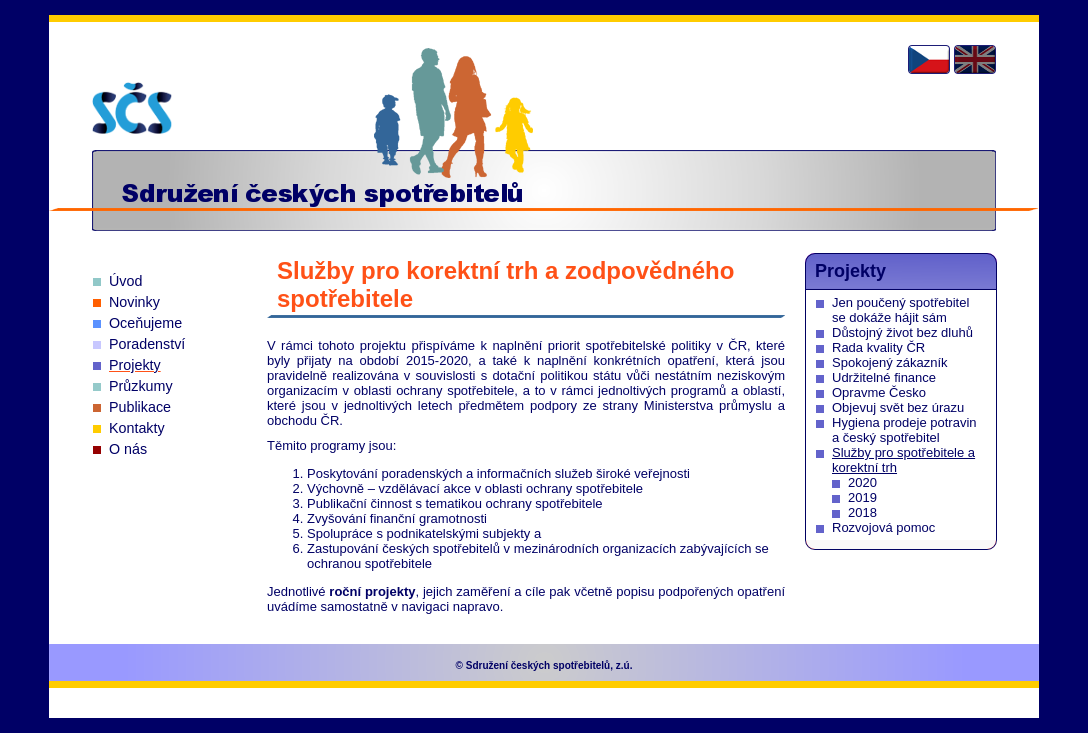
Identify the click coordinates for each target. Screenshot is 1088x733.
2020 (862, 482)
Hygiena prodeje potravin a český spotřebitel (904, 430)
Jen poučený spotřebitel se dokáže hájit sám (900, 310)
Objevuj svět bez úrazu (898, 407)
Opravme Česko (879, 392)
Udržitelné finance (884, 377)
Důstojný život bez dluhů (902, 332)
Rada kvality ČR (878, 347)
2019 (862, 497)
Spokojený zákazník (890, 362)
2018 (862, 512)
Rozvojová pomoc (883, 527)
